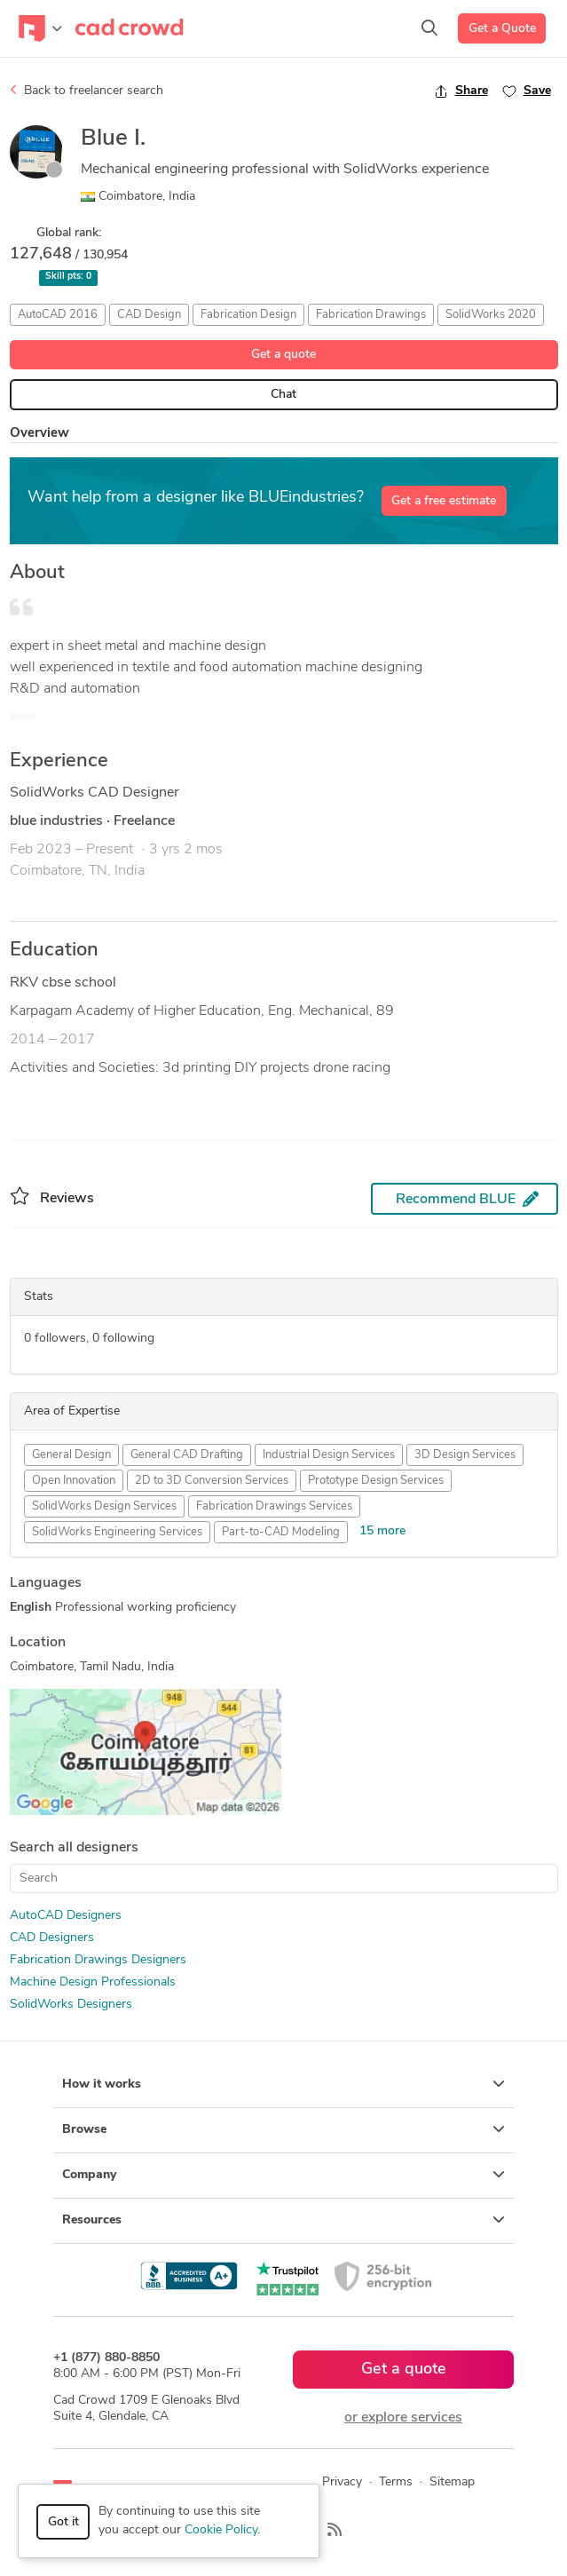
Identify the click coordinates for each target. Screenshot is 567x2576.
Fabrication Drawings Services (274, 1506)
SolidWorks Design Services (104, 1506)
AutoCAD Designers (66, 1915)
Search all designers (74, 1848)
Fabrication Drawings (371, 315)
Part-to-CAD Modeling (281, 1532)
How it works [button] (283, 2084)
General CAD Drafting (186, 1455)
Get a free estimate (443, 501)
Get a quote (283, 354)
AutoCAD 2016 (58, 315)
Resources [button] (283, 2220)
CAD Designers (52, 1938)
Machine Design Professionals (93, 1982)
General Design (71, 1455)
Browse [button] (283, 2129)
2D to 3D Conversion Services (211, 1480)
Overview (39, 433)
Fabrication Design (248, 315)
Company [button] (283, 2175)
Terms (396, 2482)
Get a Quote (502, 29)
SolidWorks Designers (71, 2004)
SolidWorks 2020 (490, 315)
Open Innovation (73, 1480)
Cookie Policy (221, 2530)
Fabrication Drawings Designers (98, 1960)
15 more (382, 1531)
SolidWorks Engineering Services (117, 1532)
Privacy (342, 2482)
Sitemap (452, 2482)
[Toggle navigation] (40, 28)
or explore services (403, 2418)
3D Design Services (465, 1455)
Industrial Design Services (329, 1455)
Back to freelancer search (86, 90)
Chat (283, 394)
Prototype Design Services (376, 1480)
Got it (63, 2522)
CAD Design (149, 315)
